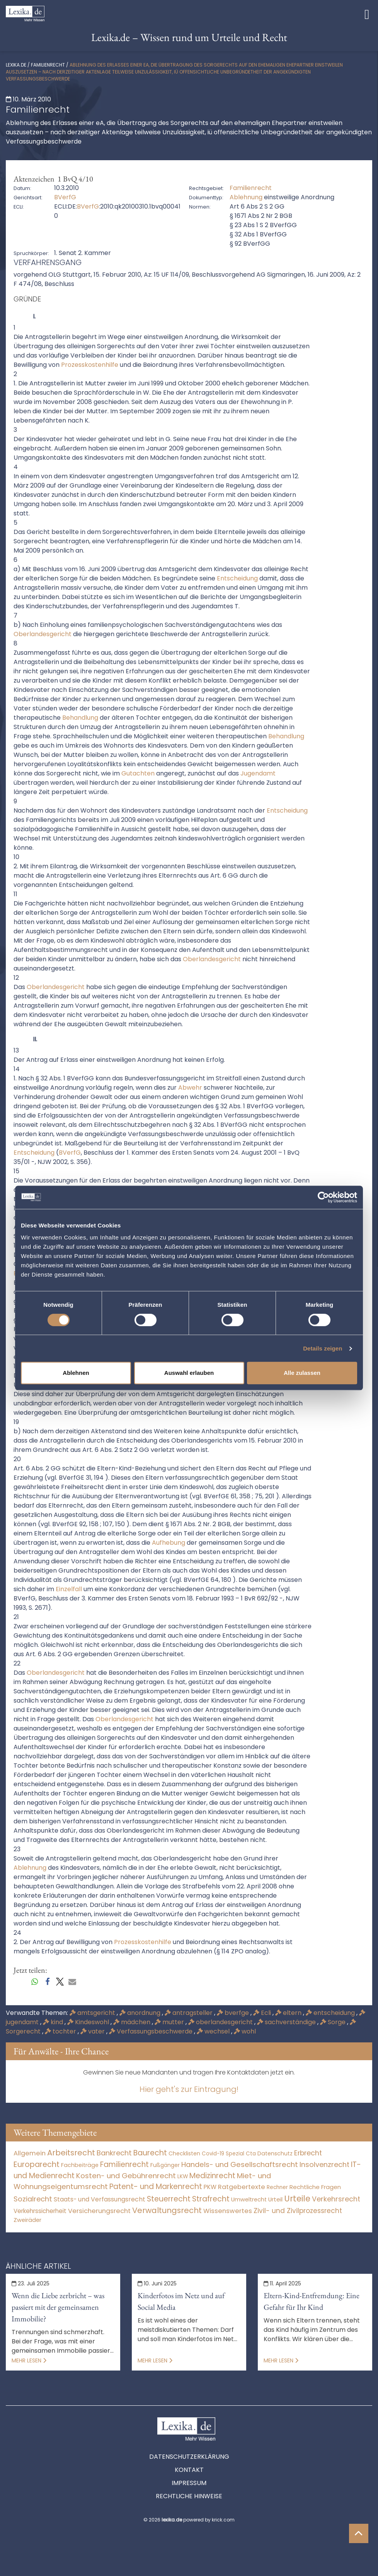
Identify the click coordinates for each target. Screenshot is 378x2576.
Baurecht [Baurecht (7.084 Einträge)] (150, 2153)
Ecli (262, 2012)
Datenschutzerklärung (189, 2456)
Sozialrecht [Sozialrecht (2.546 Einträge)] (33, 2199)
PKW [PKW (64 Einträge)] (210, 2187)
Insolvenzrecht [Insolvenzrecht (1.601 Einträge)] (324, 2164)
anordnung (140, 2012)
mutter (170, 2022)
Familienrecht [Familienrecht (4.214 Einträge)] (124, 2164)
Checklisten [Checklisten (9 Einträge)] (184, 2153)
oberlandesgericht (221, 2022)
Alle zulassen (302, 1372)
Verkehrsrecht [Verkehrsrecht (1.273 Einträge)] (336, 2199)
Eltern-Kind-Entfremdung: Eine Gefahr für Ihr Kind (311, 2301)
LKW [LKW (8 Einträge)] (182, 2176)
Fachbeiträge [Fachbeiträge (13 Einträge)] (80, 2165)
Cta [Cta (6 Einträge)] (251, 2153)
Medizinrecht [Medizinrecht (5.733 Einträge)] (212, 2175)
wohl (245, 2031)
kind (54, 2022)
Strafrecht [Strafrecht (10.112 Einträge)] (211, 2199)
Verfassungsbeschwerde (151, 2031)
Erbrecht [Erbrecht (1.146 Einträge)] (308, 2153)
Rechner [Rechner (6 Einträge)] (277, 2187)
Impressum (189, 2482)
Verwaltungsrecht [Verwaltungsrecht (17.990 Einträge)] (167, 2210)
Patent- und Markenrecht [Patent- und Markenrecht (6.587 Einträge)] (155, 2186)
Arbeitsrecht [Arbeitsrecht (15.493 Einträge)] (71, 2152)
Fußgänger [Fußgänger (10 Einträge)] (165, 2165)
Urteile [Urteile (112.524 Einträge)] (297, 2198)
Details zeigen (322, 1348)
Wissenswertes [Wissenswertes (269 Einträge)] (227, 2210)
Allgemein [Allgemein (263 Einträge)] (30, 2153)
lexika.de (16, 65)
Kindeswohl (89, 2022)
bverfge (233, 2012)
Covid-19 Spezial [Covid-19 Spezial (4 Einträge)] (223, 2153)
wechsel (214, 2031)
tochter (61, 2031)
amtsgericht (93, 2012)
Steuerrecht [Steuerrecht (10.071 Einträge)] (169, 2199)
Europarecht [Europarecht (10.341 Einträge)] (37, 2164)
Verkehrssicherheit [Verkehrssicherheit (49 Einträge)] (40, 2211)
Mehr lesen (29, 2360)
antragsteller (189, 2012)
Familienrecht (48, 65)
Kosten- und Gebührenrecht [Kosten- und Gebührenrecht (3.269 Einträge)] (126, 2176)
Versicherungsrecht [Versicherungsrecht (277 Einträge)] (99, 2210)
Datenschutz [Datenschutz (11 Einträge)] (275, 2153)
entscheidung (331, 2012)
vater (93, 2031)
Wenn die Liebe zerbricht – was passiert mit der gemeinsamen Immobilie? (58, 2307)
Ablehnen (76, 1372)
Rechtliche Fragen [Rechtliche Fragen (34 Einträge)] (315, 2187)
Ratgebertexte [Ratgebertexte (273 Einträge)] (241, 2186)
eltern (289, 2012)
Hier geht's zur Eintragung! (189, 2089)
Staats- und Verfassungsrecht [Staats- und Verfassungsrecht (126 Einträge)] (99, 2199)
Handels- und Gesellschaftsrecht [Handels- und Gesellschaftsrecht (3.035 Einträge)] (239, 2164)
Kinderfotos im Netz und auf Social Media (181, 2301)
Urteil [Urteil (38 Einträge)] (275, 2199)
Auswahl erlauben (189, 1372)
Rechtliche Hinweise (189, 2496)
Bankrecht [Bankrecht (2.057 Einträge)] (114, 2153)
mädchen (132, 2022)
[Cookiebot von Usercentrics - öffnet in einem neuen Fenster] (323, 1197)
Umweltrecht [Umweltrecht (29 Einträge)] (249, 2199)
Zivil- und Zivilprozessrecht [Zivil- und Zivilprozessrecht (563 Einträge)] (298, 2210)
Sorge (333, 2022)
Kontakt (189, 2469)
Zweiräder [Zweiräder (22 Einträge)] (27, 2220)
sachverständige (287, 2022)
